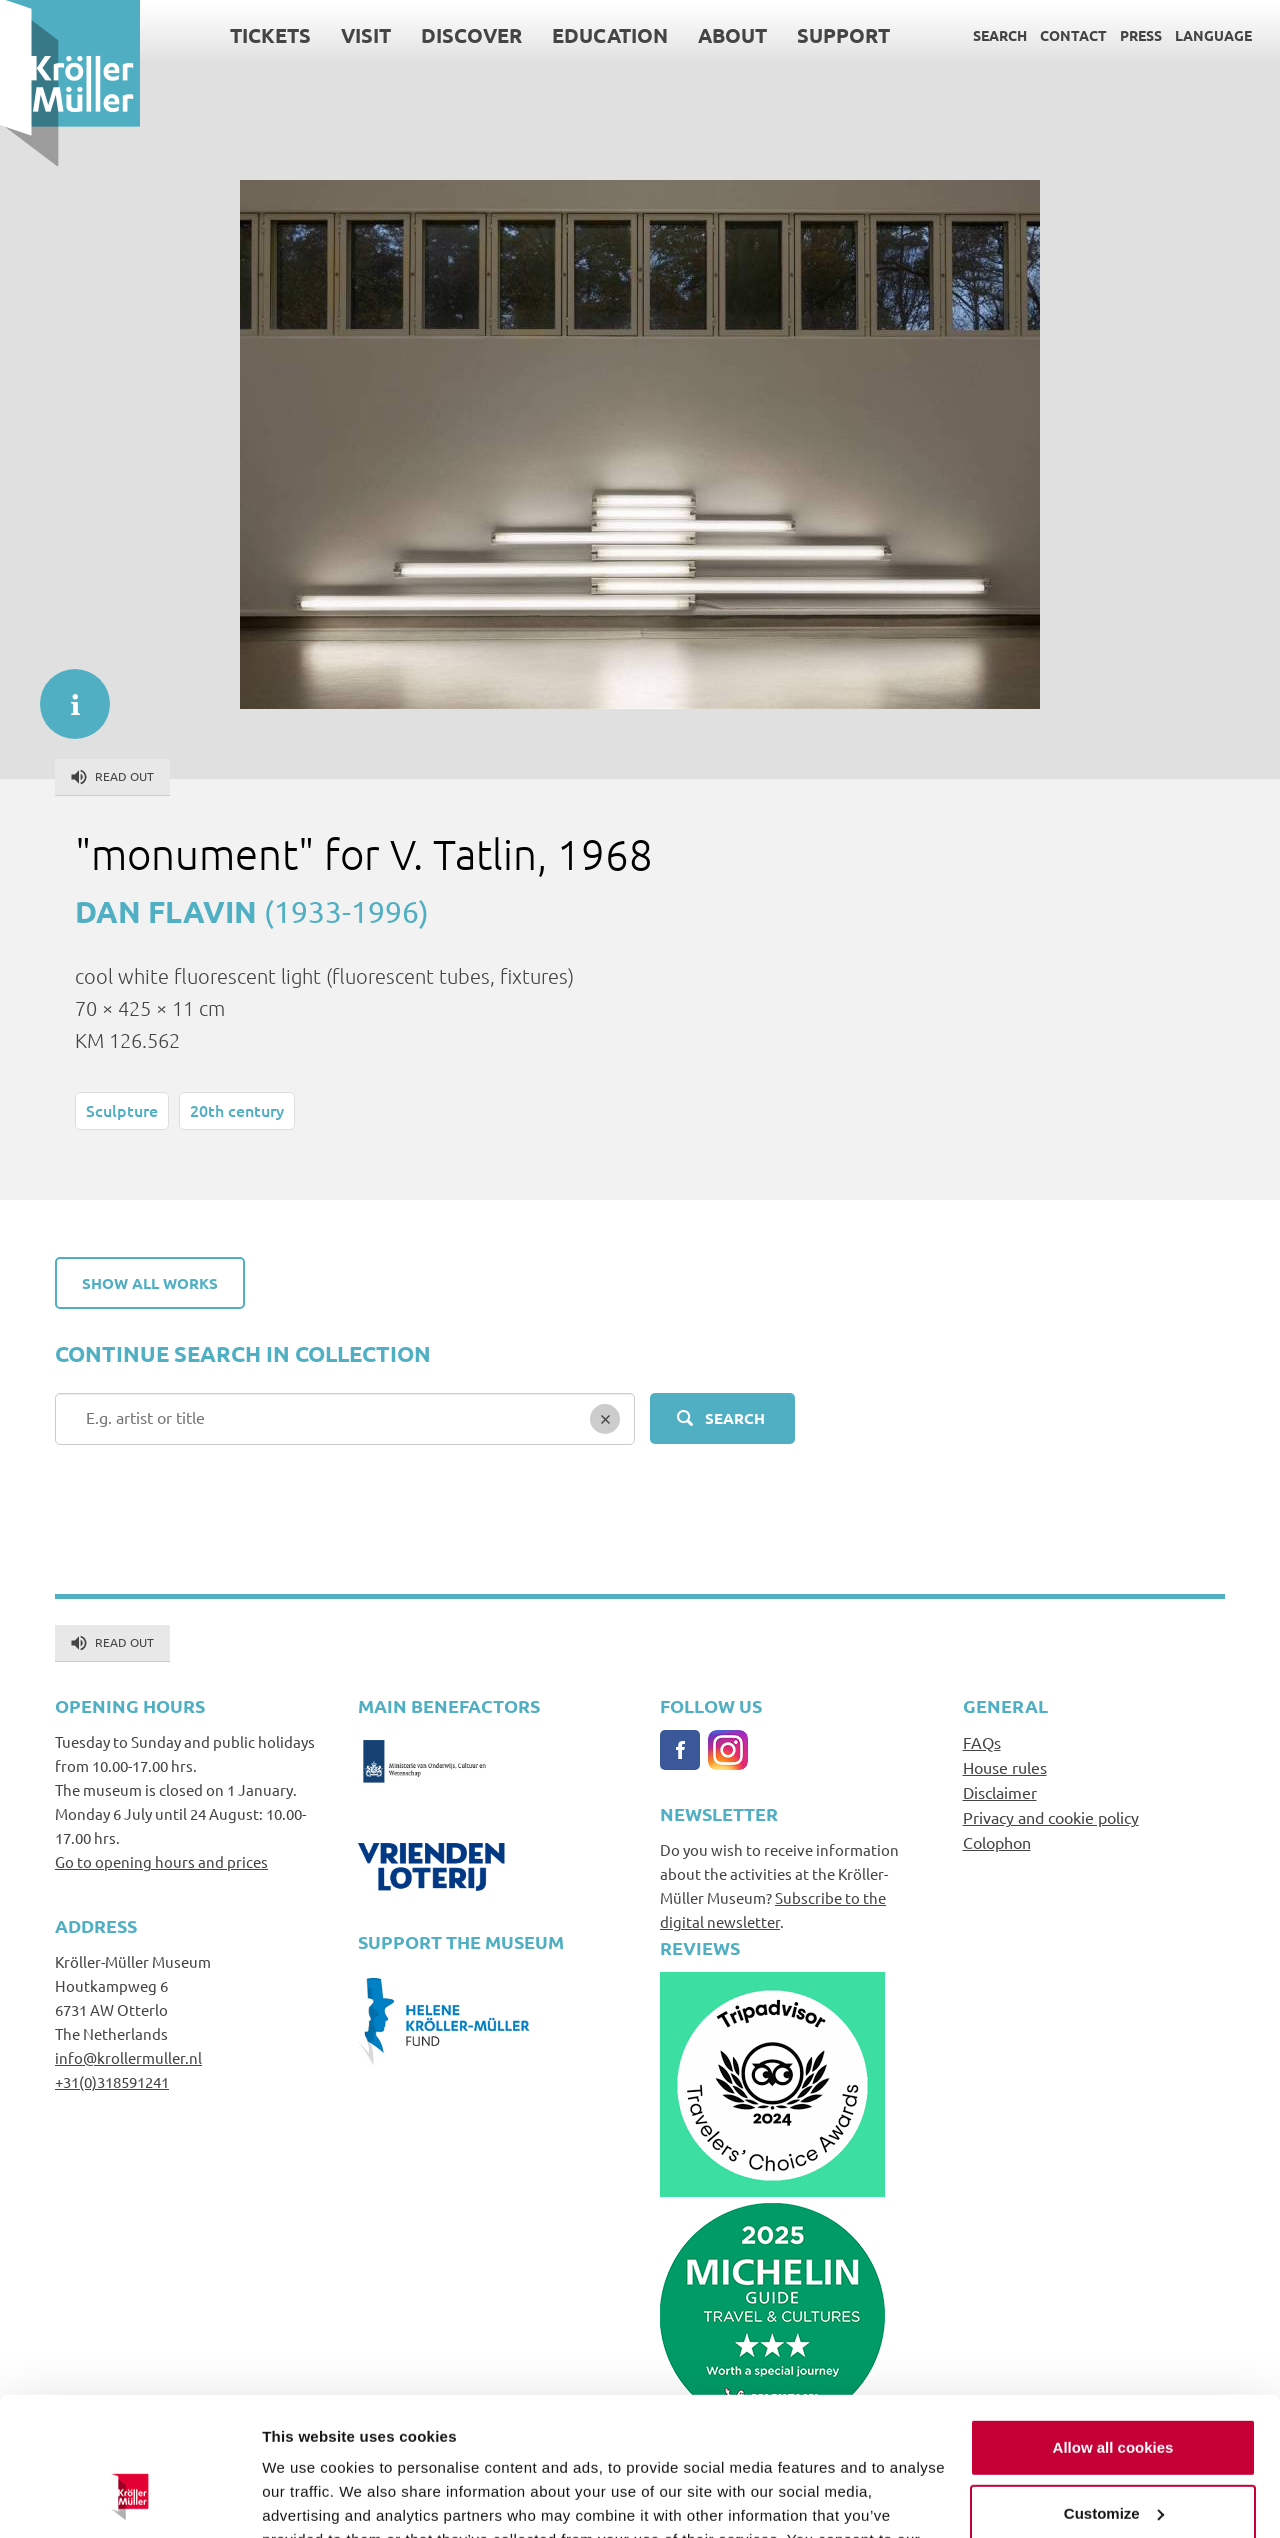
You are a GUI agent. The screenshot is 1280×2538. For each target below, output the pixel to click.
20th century (237, 1110)
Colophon (997, 1842)
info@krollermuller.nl (128, 2057)
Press (1141, 35)
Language (1213, 35)
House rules (1005, 1767)
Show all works (150, 1283)
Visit (366, 35)
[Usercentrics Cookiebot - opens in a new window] (129, 2499)
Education (610, 35)
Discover (471, 35)
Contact (1073, 35)
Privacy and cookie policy (1051, 1817)
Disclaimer (1000, 1792)
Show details (308, 2498)
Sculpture (122, 1110)
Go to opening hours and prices (161, 1861)
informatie (65, 694)
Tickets (270, 35)
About (732, 35)
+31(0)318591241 (112, 2081)
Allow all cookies (1113, 2327)
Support (843, 35)
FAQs (982, 1742)
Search (1000, 35)
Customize (1114, 2392)
